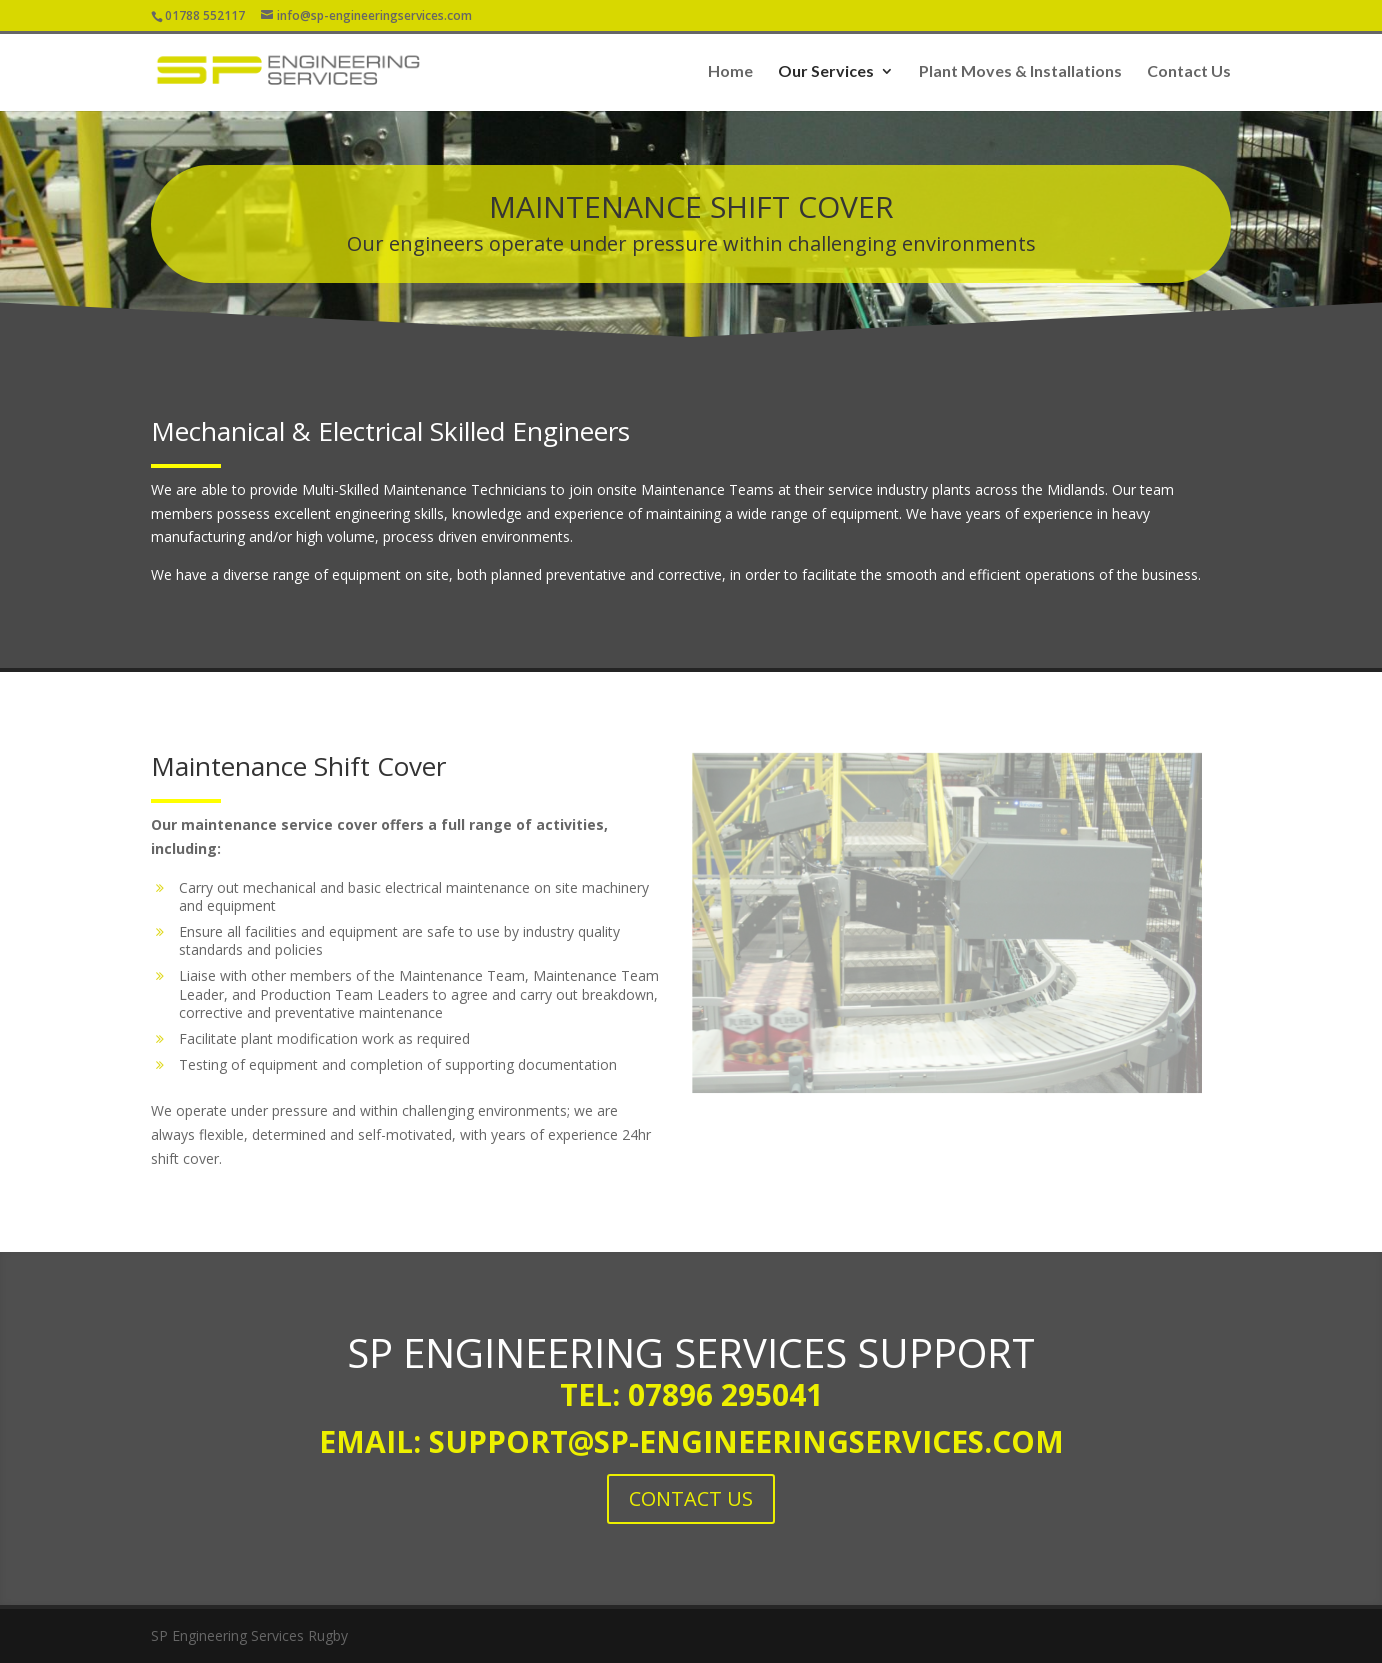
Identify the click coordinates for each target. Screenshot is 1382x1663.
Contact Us (1189, 72)
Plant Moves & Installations (1020, 72)
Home (730, 72)
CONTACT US (691, 1498)
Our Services (826, 72)
